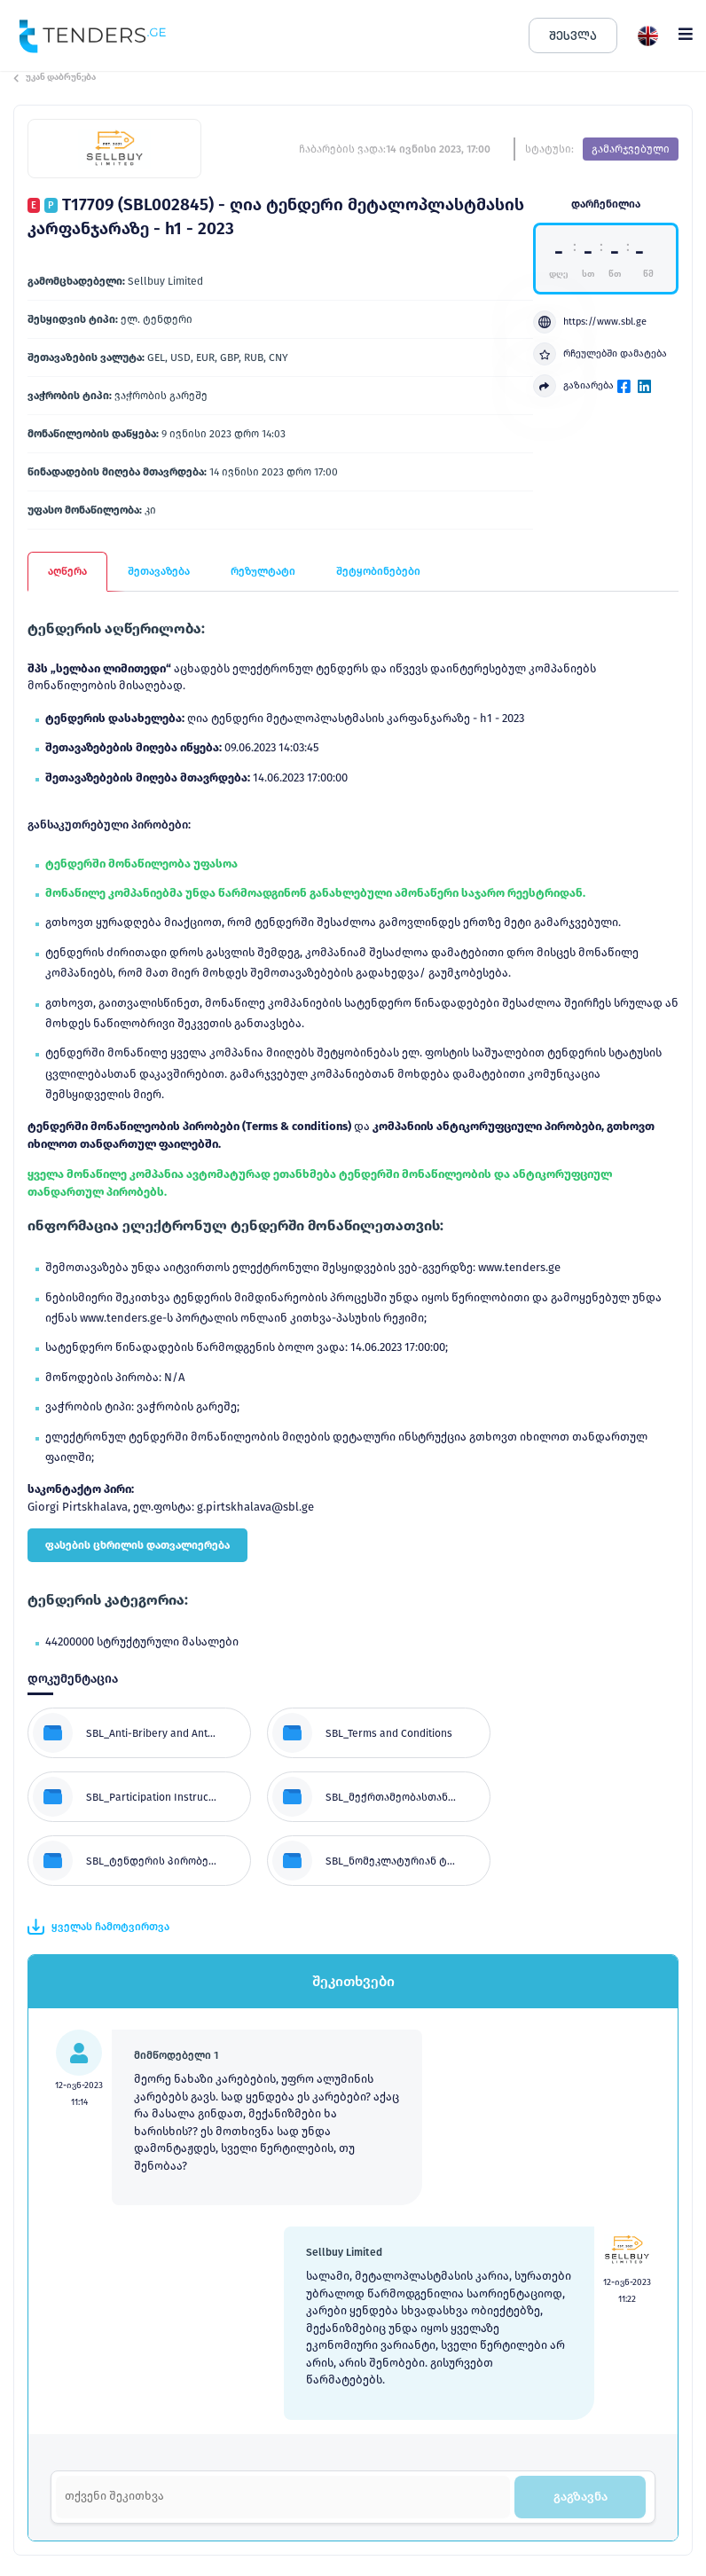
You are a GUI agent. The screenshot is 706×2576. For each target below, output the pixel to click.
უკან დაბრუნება (54, 77)
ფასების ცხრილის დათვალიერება (137, 1545)
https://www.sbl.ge (590, 322)
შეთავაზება (159, 571)
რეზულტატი (263, 571)
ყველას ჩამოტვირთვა (98, 1927)
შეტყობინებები (378, 571)
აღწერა (67, 571)
